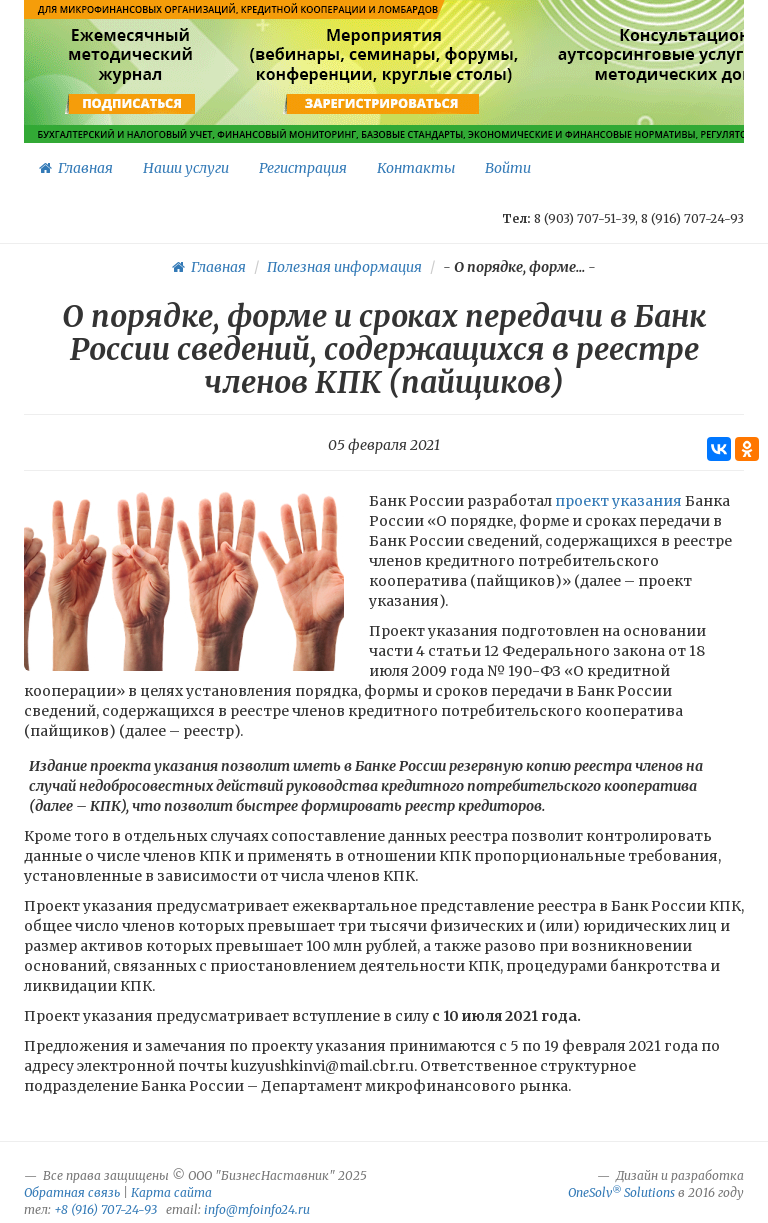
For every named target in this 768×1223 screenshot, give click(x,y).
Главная (76, 168)
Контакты (416, 168)
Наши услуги (186, 168)
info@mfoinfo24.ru (257, 1209)
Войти (508, 168)
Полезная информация (344, 267)
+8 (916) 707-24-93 (105, 1209)
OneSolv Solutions (621, 1192)
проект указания (618, 501)
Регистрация (303, 168)
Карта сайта (171, 1192)
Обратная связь (72, 1192)
